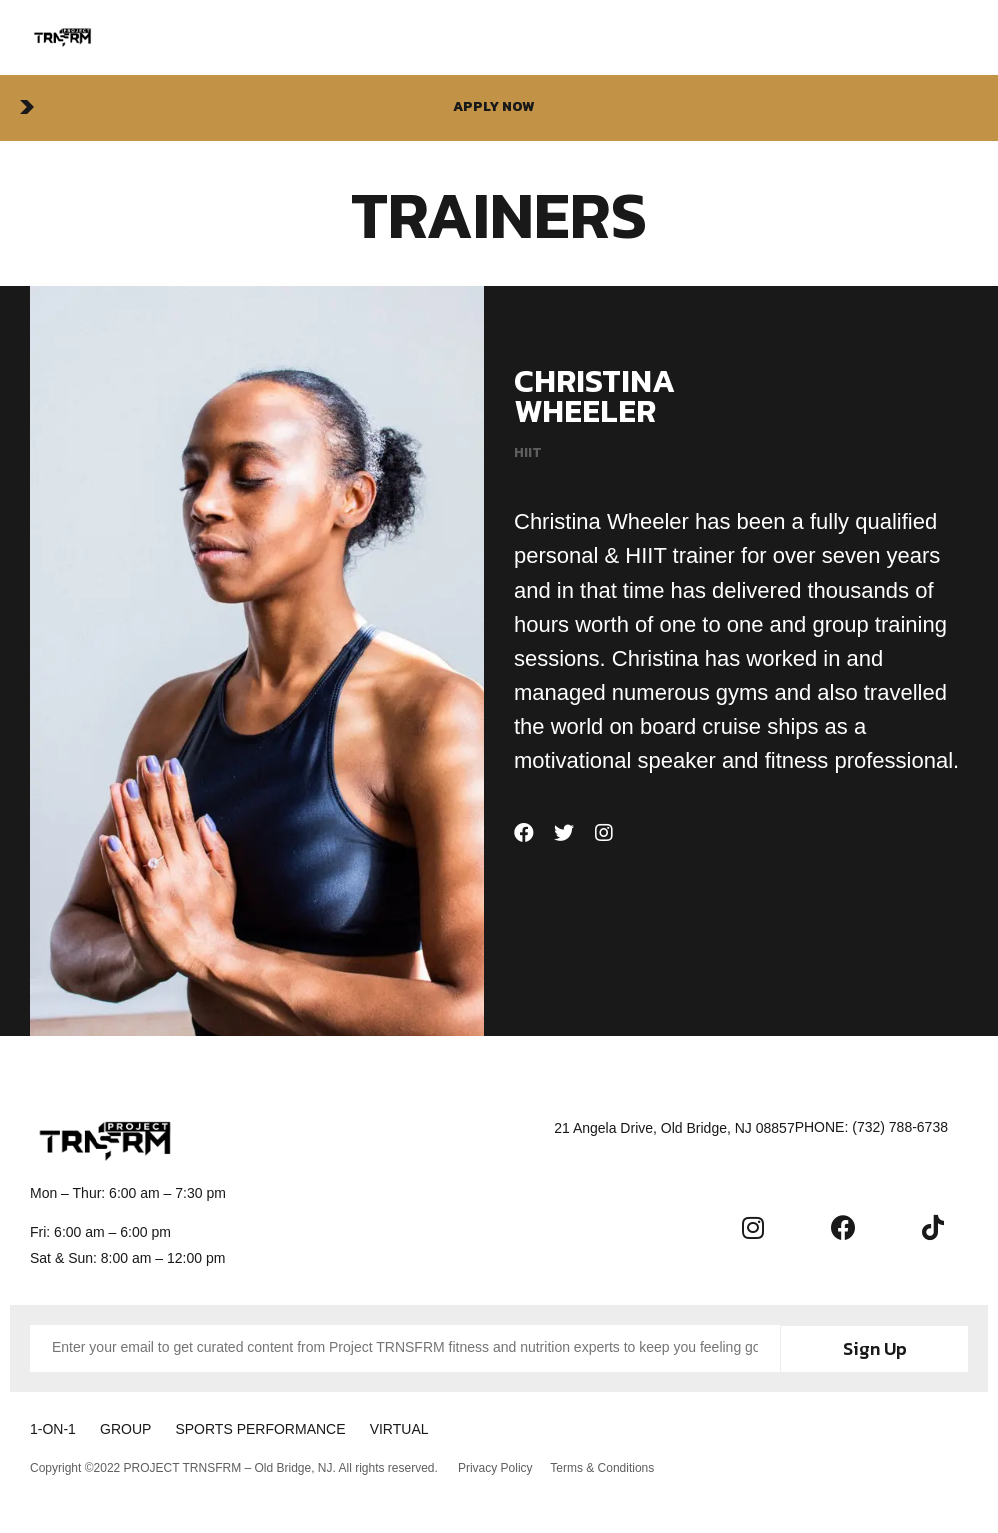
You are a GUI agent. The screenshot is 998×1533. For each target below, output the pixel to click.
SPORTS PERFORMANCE (282, 1427)
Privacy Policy (495, 1464)
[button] (499, 108)
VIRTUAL (431, 1427)
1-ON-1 (53, 1427)
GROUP (136, 1427)
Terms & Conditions (605, 1464)
